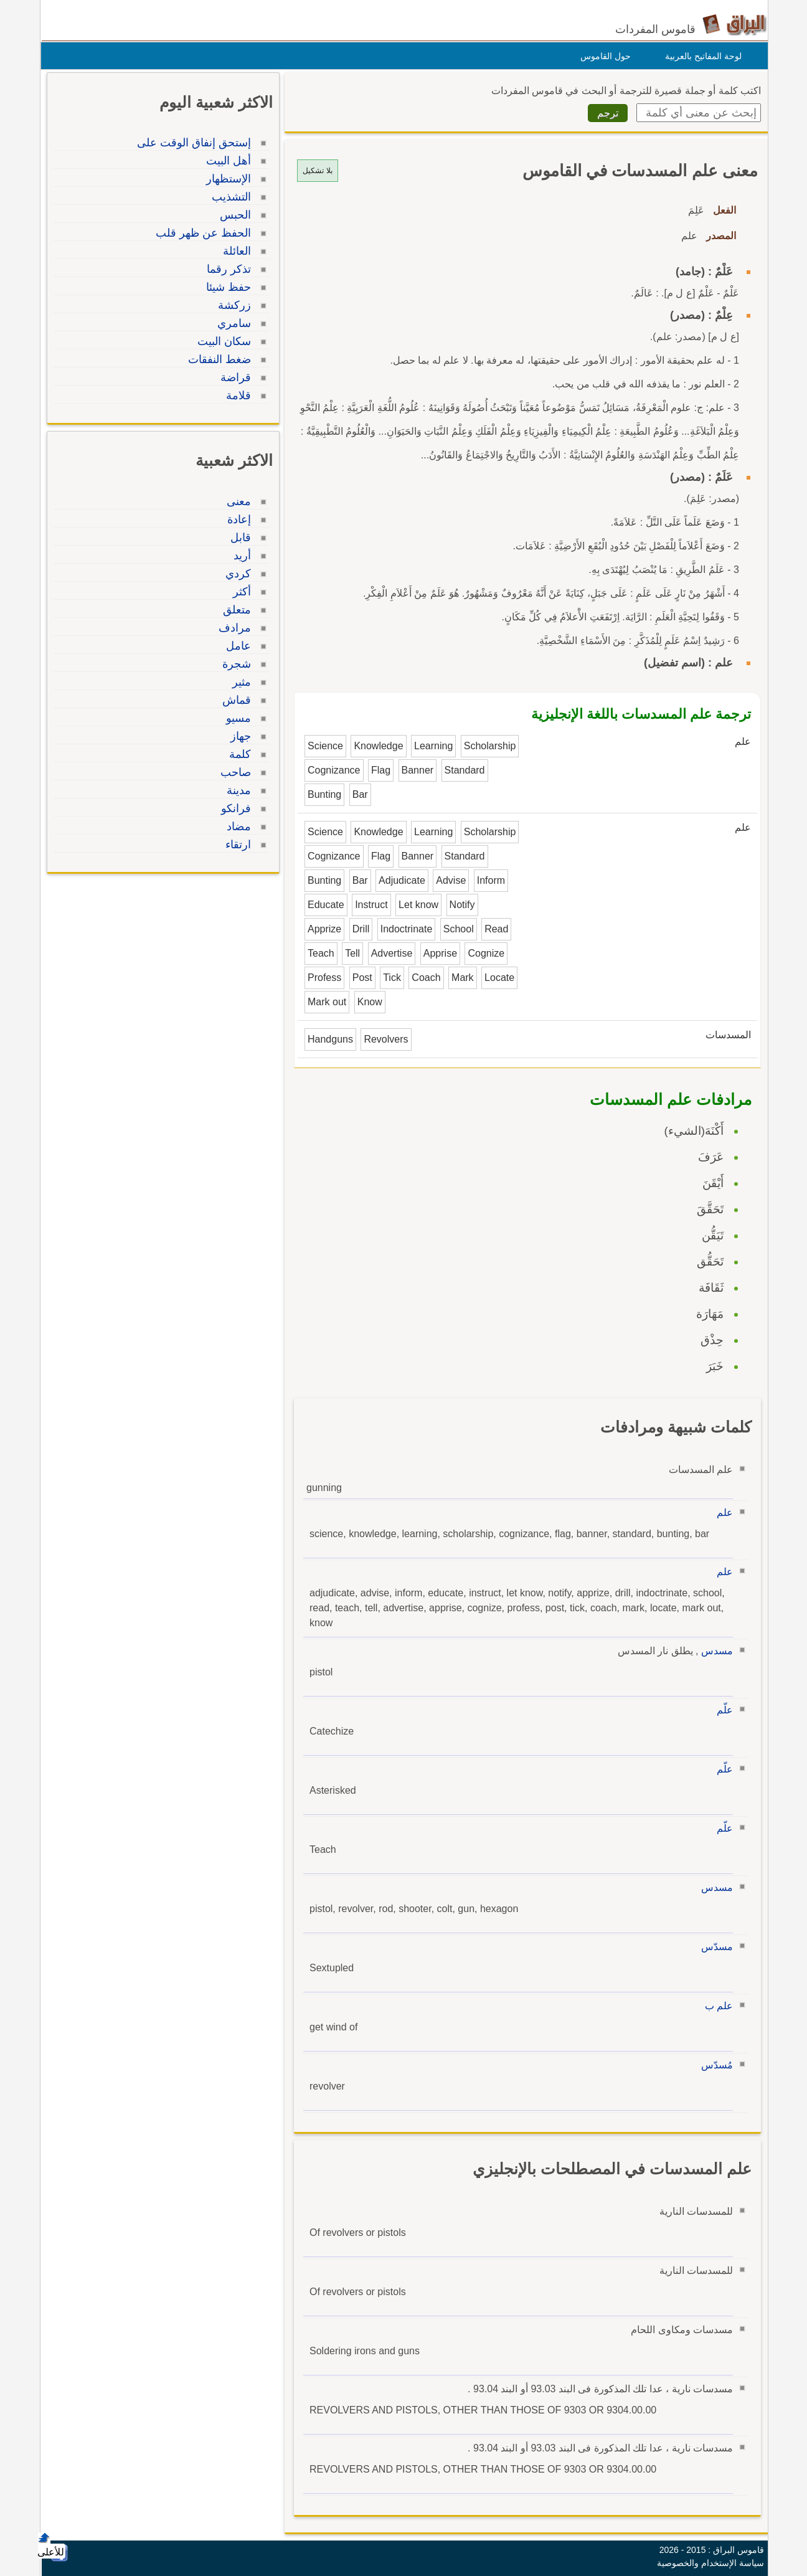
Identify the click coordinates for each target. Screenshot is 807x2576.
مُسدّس (714, 2065)
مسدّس (714, 1946)
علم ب (716, 2006)
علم (722, 1512)
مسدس (714, 1651)
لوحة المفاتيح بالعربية (700, 56)
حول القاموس (602, 56)
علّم (722, 1710)
